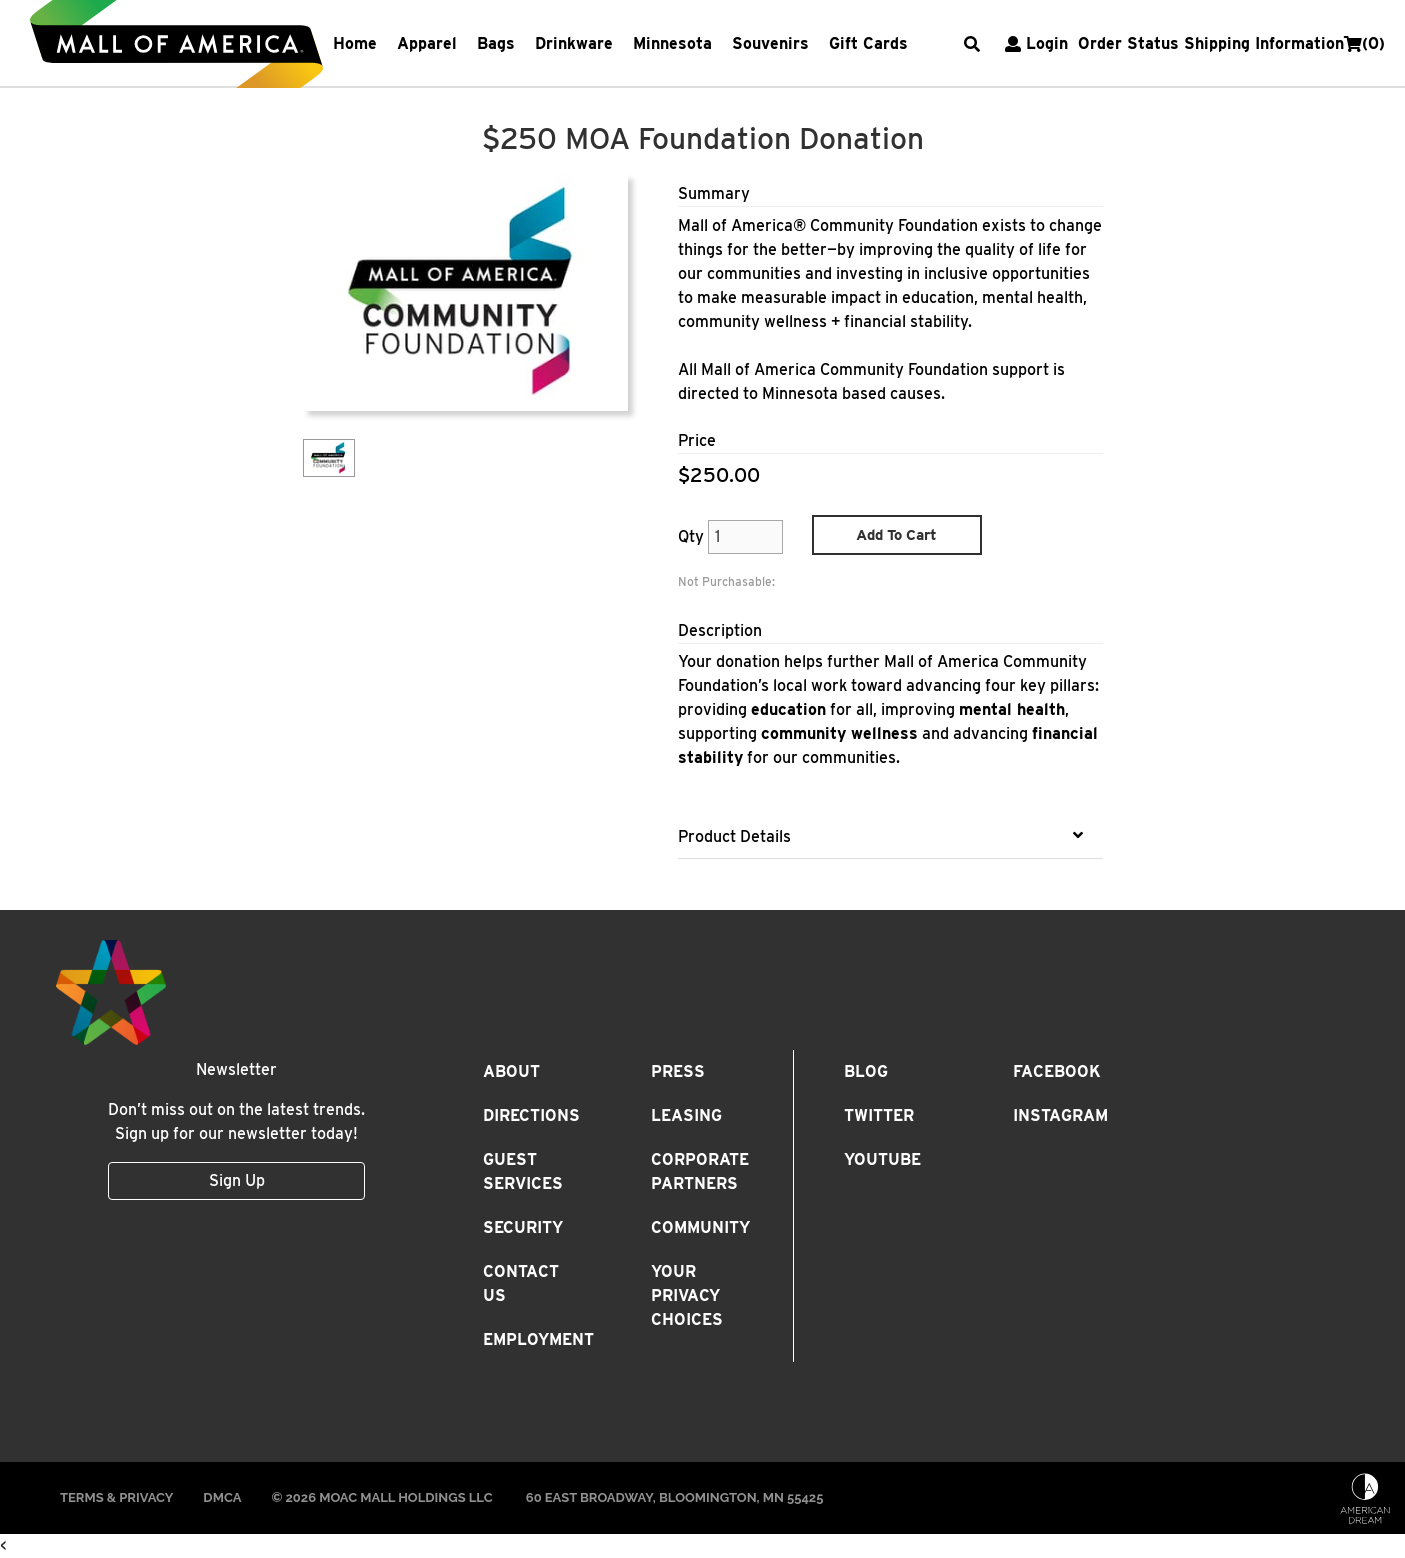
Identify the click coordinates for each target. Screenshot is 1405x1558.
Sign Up (237, 1180)
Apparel (427, 43)
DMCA (222, 1497)
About (511, 1071)
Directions (531, 1115)
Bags (496, 43)
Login (1034, 44)
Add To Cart (896, 535)
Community (700, 1227)
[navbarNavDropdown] (638, 44)
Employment (538, 1339)
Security (523, 1227)
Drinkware (574, 43)
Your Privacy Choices (687, 1295)
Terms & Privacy (116, 1497)
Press (678, 1071)
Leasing (686, 1115)
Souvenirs (770, 43)
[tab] (890, 837)
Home (355, 43)
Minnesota (672, 43)
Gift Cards (868, 43)
